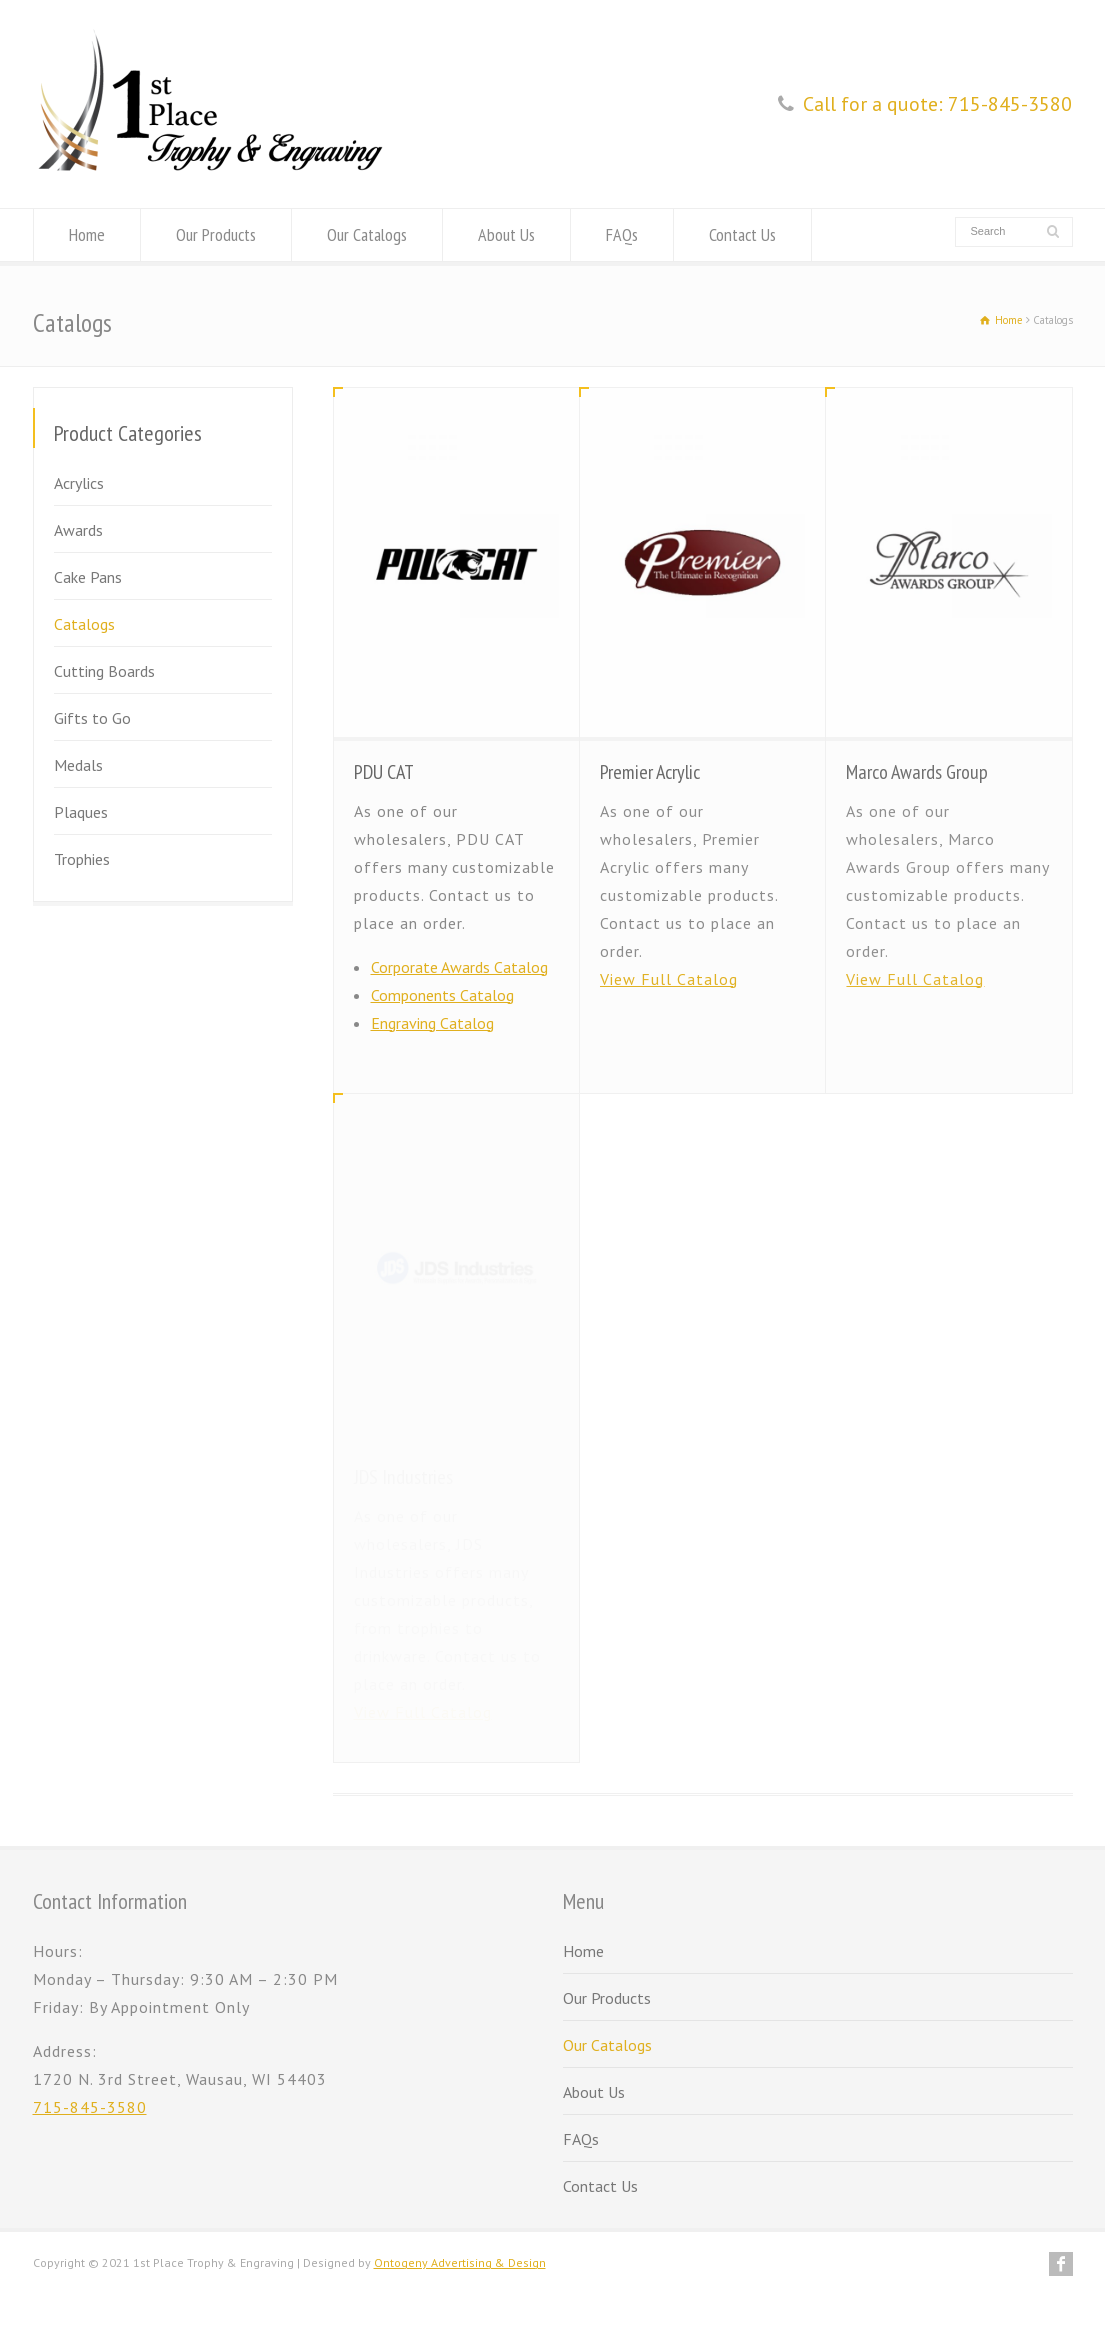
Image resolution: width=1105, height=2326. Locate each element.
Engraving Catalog (432, 1023)
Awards (78, 530)
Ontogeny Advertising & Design (460, 2262)
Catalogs (84, 624)
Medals (78, 765)
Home (87, 234)
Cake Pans (88, 577)
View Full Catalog (669, 979)
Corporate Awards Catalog (459, 967)
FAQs (622, 234)
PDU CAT (384, 772)
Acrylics (79, 483)
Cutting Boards (104, 671)
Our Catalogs (367, 234)
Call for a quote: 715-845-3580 (937, 104)
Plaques (81, 812)
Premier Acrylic (650, 772)
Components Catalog (442, 995)
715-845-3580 (90, 2107)
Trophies (82, 859)
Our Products (216, 234)
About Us (506, 234)
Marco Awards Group (917, 772)
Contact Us (742, 234)
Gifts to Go (92, 718)
